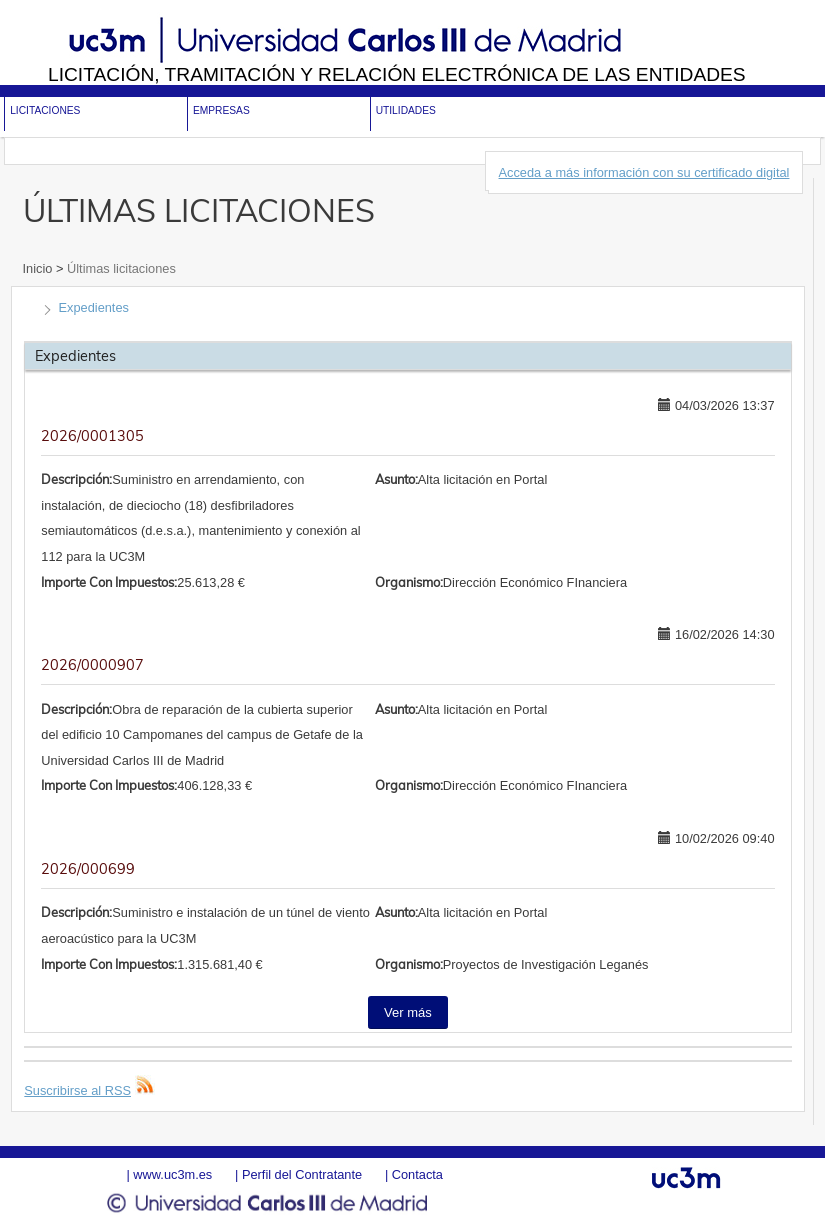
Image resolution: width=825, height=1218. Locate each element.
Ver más (408, 1012)
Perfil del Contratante (302, 1174)
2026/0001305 (92, 436)
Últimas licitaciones (119, 268)
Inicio (39, 268)
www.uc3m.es (172, 1174)
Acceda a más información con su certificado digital (644, 172)
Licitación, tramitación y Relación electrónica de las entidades (397, 74)
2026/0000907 (92, 665)
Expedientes (94, 307)
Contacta (417, 1174)
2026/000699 (88, 869)
